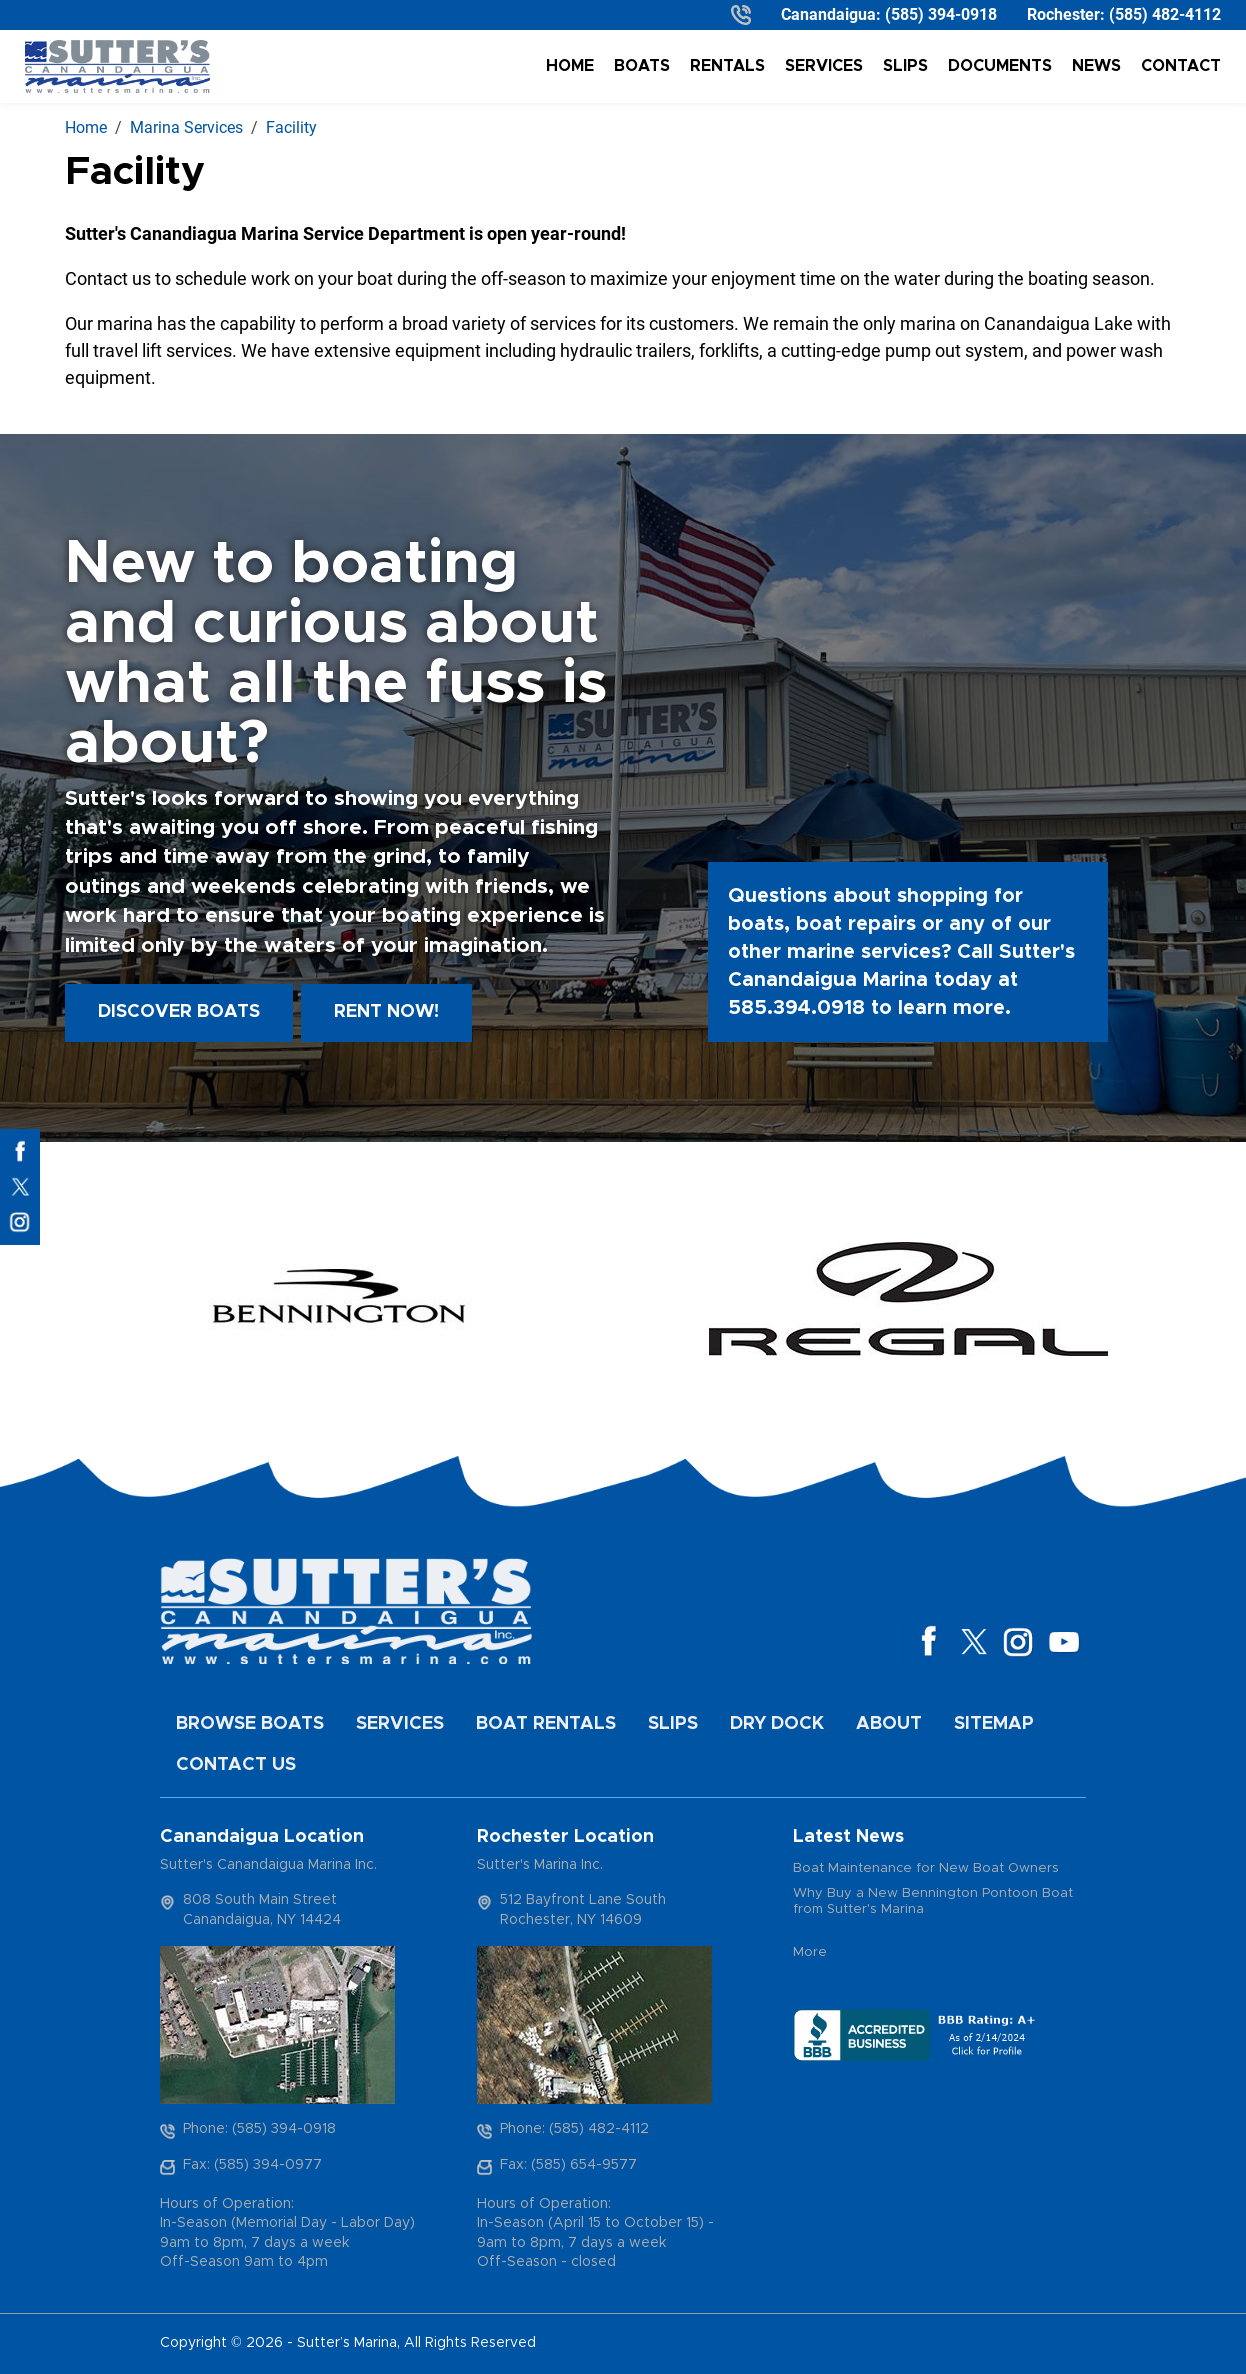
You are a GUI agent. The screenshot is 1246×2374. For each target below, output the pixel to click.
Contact (1181, 66)
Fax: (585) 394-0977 (252, 2165)
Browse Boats (250, 1724)
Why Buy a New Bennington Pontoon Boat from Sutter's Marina (933, 1901)
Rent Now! (386, 1012)
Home (570, 66)
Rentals (727, 66)
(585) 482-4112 (1165, 14)
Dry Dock (777, 1724)
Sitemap (994, 1724)
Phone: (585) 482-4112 (574, 2129)
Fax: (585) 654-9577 (568, 2165)
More (810, 1952)
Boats (642, 66)
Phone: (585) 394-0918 (259, 2129)
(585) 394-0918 (941, 14)
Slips (905, 66)
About (889, 1724)
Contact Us (236, 1765)
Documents (1000, 66)
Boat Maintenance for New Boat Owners (926, 1868)
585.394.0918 (796, 1008)
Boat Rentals (546, 1724)
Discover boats (179, 1012)
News (1096, 66)
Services (824, 66)
